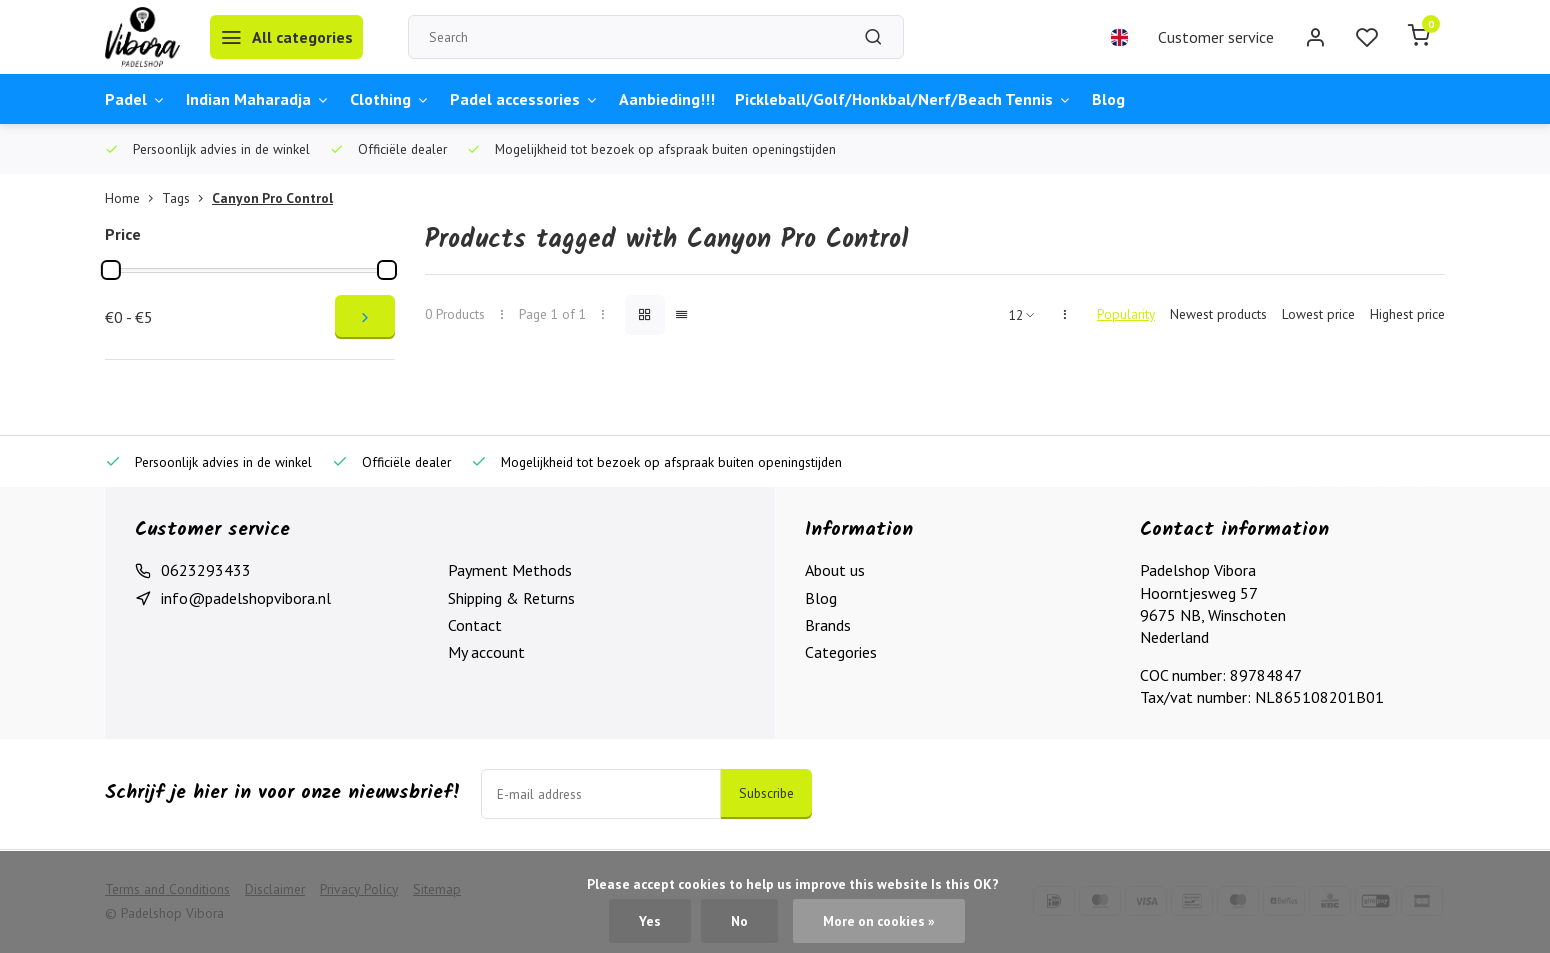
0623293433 (206, 570)
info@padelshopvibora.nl (246, 598)
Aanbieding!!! (667, 99)
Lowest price (1318, 314)
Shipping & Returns (511, 598)
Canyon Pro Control (272, 198)
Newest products (1218, 314)
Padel (135, 99)
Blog (1108, 99)
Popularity (1126, 314)
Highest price (1407, 314)
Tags (187, 198)
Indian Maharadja (258, 99)
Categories (841, 652)
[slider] (111, 270)
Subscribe (766, 793)
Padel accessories (524, 99)
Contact (475, 625)
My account (486, 652)
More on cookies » (879, 921)
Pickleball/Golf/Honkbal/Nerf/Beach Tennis (903, 99)
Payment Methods (510, 570)
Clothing (390, 99)
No (739, 921)
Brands (828, 625)
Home (133, 198)
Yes (650, 921)
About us (835, 570)
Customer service (1216, 37)
